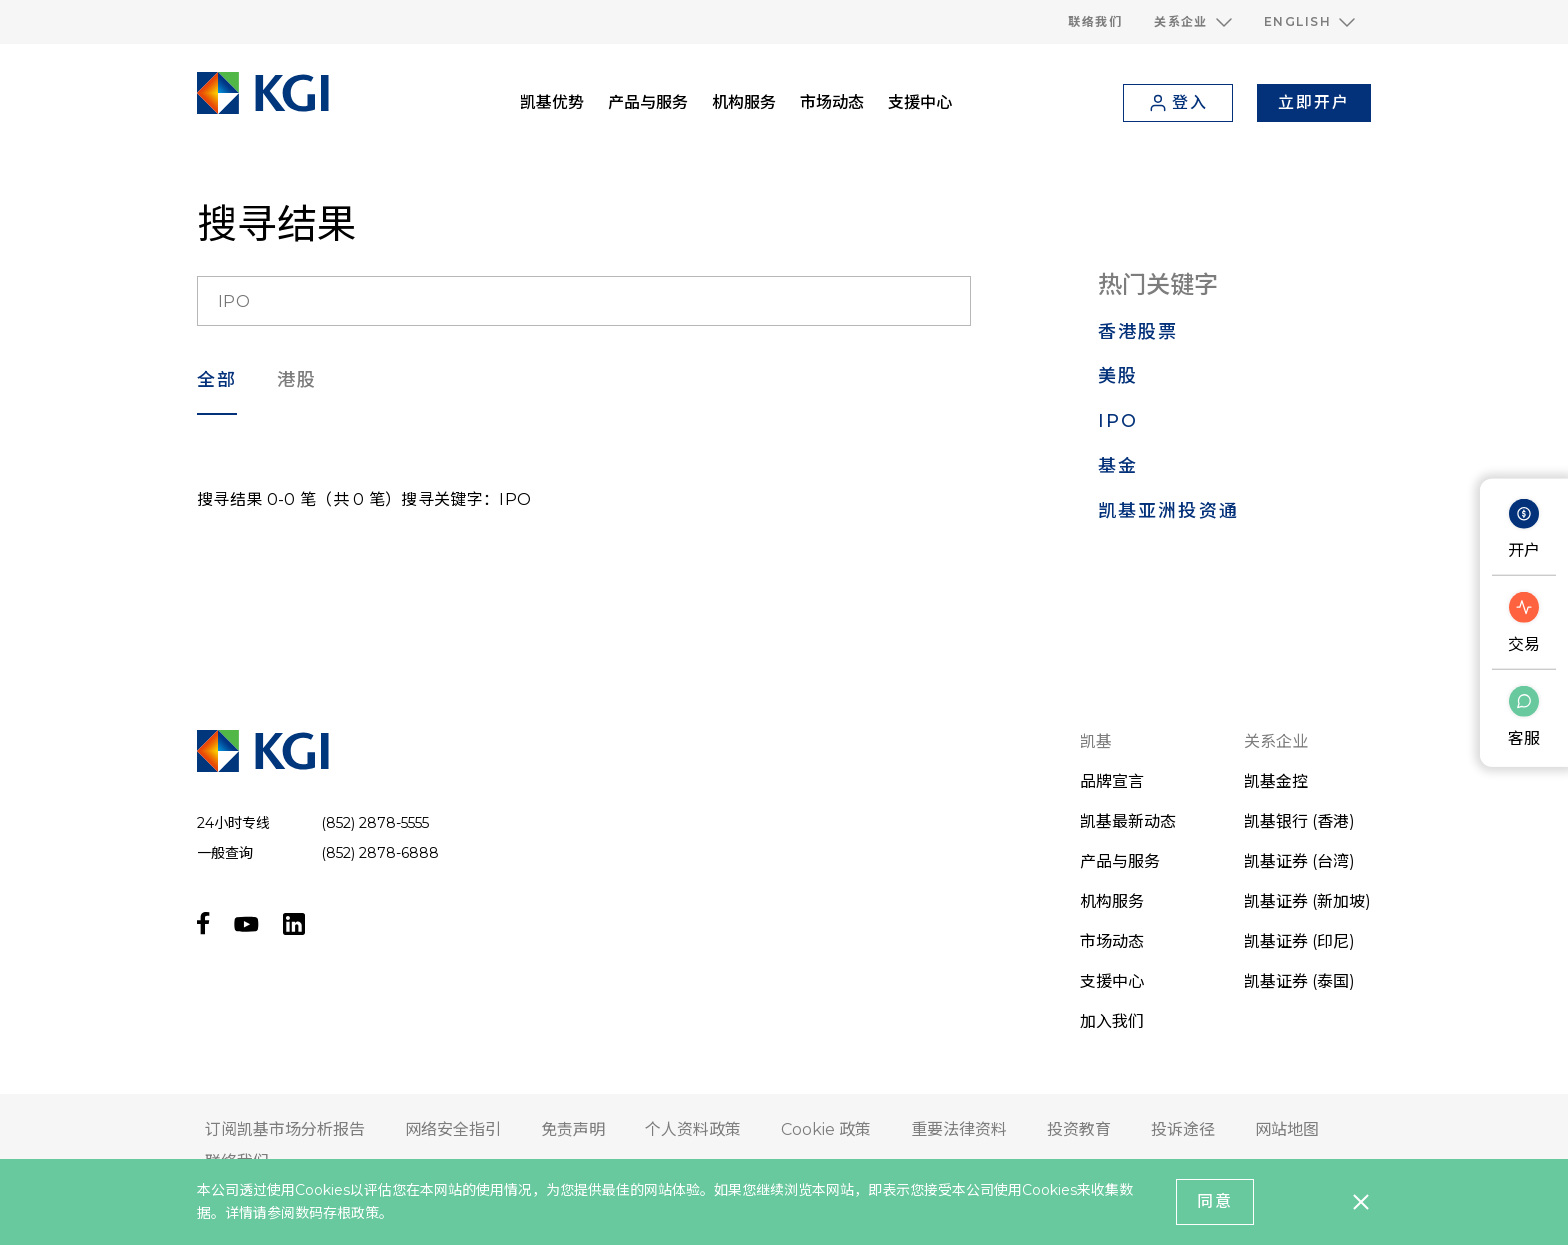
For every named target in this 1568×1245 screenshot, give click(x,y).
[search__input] (584, 301)
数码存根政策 (337, 1213)
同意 (1215, 1201)
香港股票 (1138, 332)
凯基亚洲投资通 (1168, 511)
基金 (1118, 466)
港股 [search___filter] (297, 380)
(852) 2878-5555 (375, 823)
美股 (1118, 376)
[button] (1193, 22)
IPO (1118, 421)
